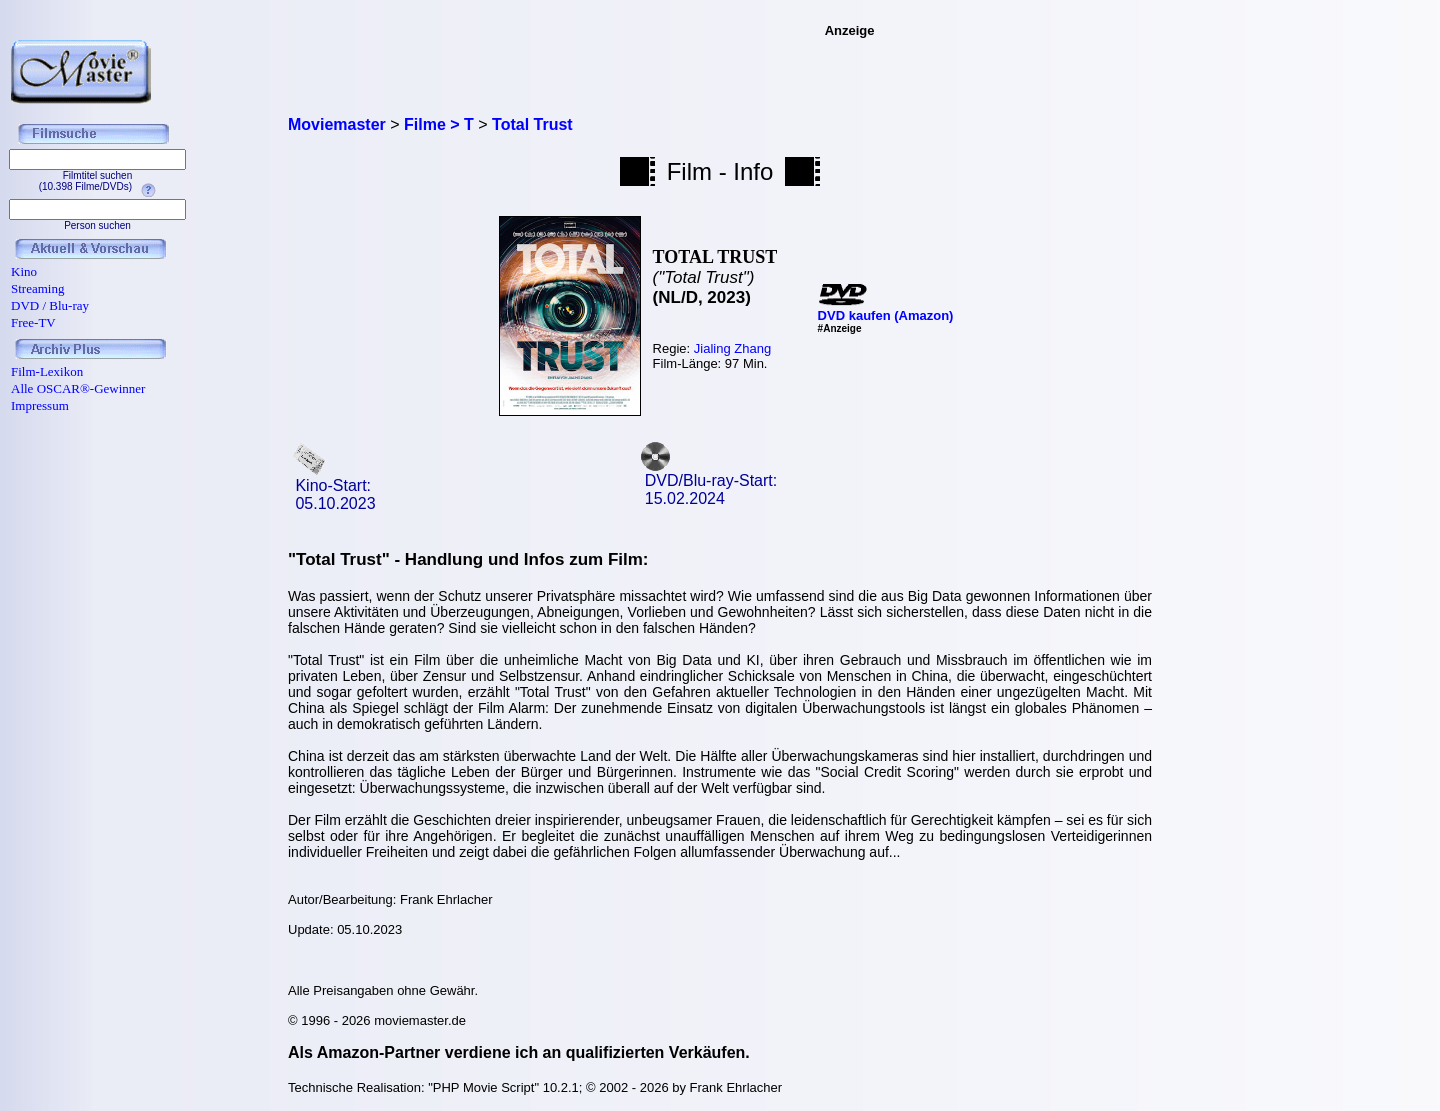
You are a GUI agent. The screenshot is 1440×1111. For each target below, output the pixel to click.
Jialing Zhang (732, 348)
